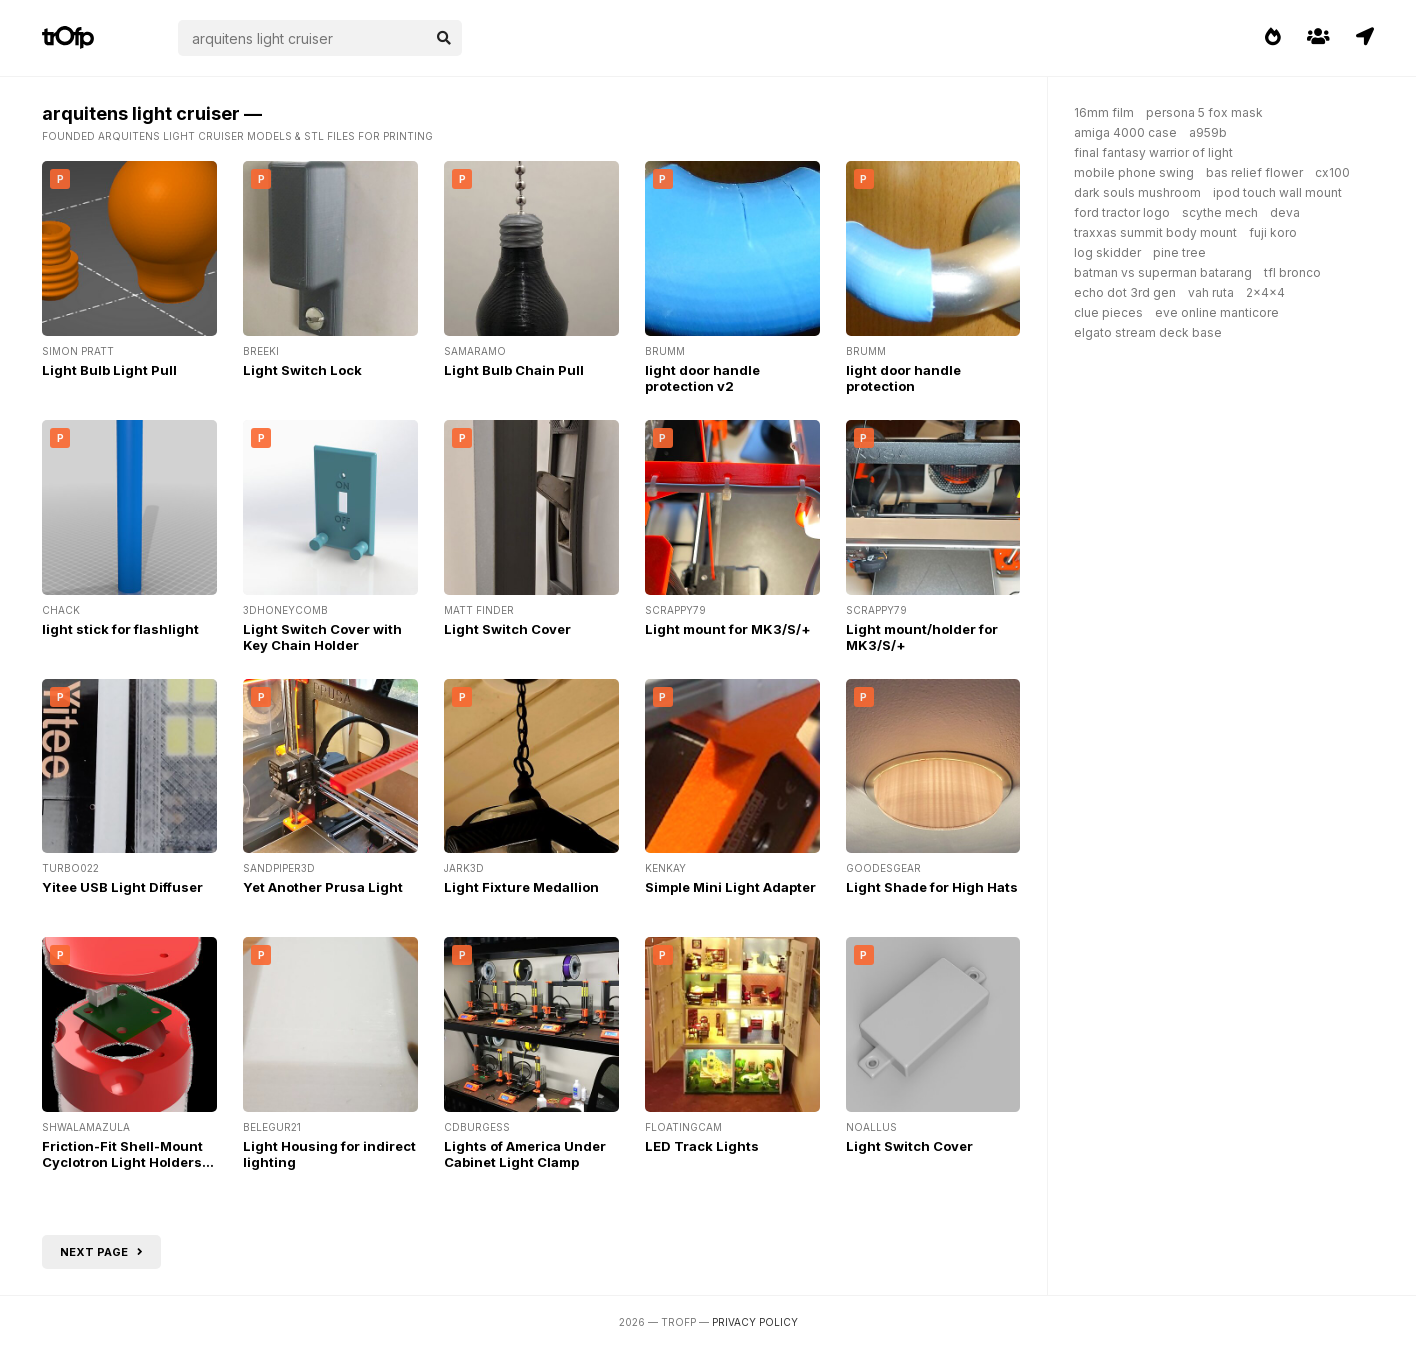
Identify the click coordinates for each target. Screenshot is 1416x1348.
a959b (1208, 132)
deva (1285, 212)
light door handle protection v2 (702, 378)
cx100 (1332, 172)
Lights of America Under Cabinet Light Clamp (525, 1154)
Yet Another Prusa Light (323, 887)
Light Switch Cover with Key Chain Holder (322, 637)
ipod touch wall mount (1277, 192)
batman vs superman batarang (1163, 272)
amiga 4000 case (1125, 132)
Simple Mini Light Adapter (730, 887)
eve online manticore (1217, 312)
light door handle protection (903, 378)
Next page (101, 1252)
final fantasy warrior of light (1153, 152)
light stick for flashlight (120, 629)
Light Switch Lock (302, 370)
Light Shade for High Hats (932, 887)
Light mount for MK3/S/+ (728, 629)
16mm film (1104, 112)
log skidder (1107, 252)
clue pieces (1108, 312)
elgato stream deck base (1148, 332)
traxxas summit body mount (1155, 232)
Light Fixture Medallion (521, 887)
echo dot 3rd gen (1125, 292)
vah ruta (1211, 292)
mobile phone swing (1134, 172)
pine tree (1179, 252)
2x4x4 (1265, 292)
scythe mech (1220, 212)
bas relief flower (1254, 172)
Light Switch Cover (507, 629)
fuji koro (1273, 232)
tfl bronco (1292, 272)
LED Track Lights (702, 1146)
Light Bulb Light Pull (109, 370)
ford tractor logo (1122, 212)
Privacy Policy (755, 1322)
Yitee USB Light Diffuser (122, 887)
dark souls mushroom (1137, 192)
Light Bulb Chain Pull (514, 370)
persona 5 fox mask (1204, 112)
